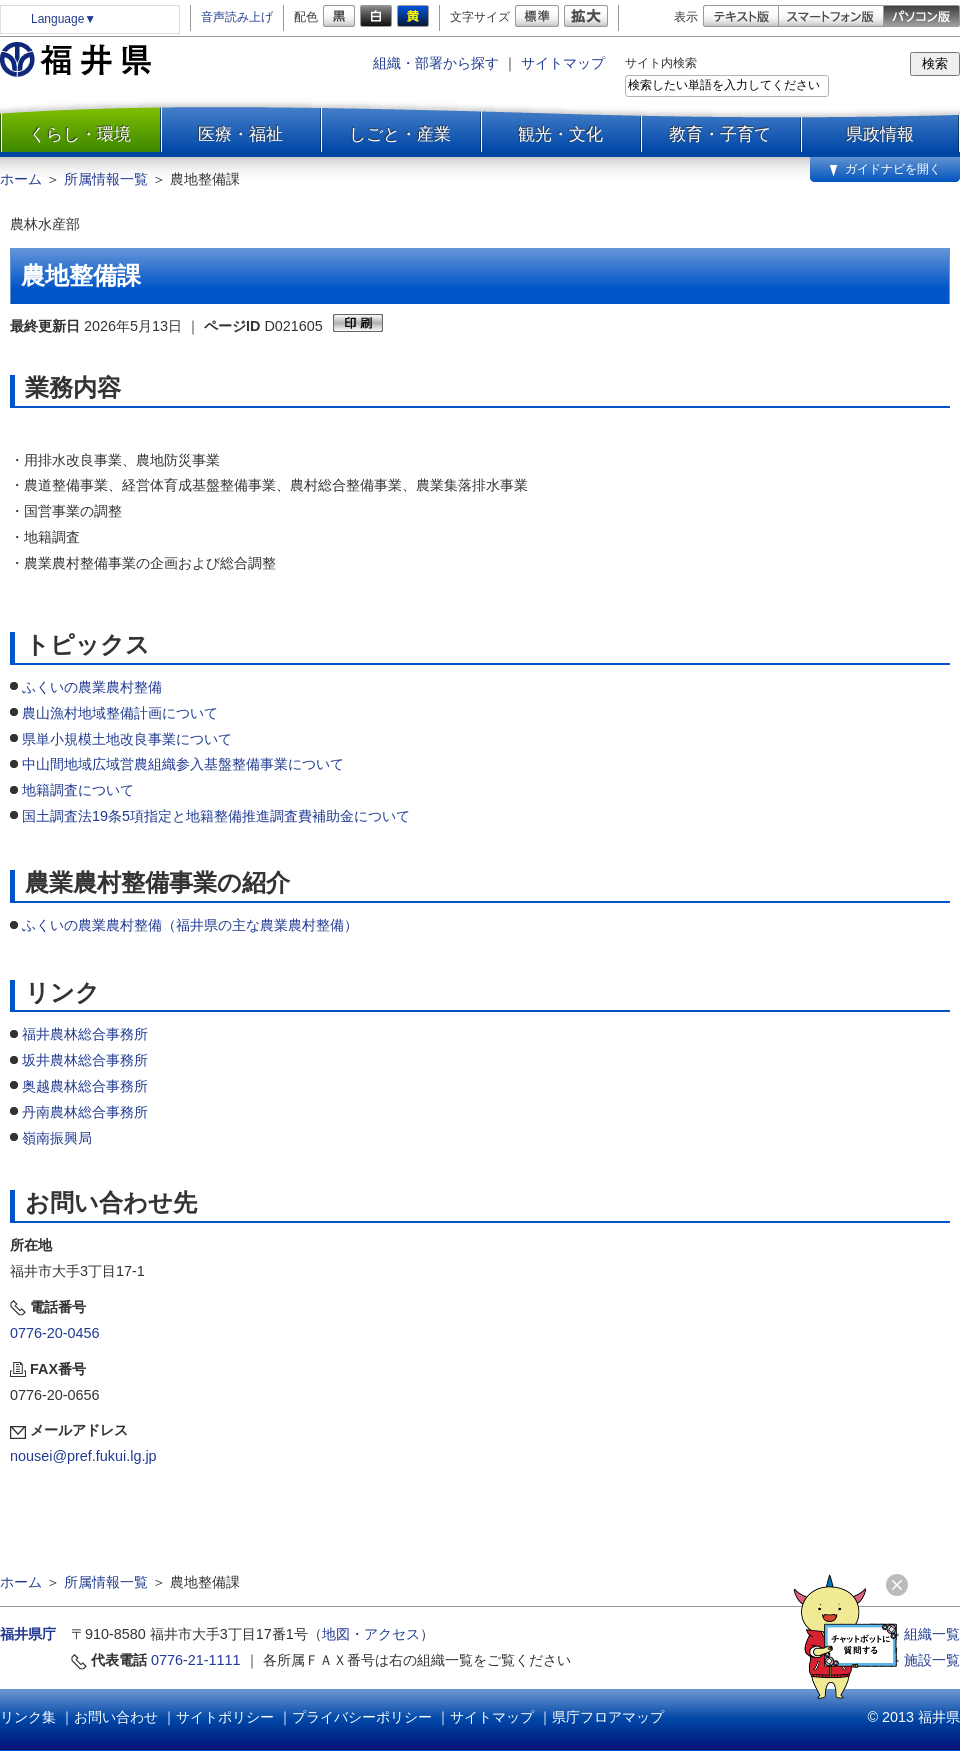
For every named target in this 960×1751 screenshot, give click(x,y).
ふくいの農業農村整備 (92, 687)
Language (63, 19)
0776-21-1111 (196, 1660)
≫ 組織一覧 (923, 1634)
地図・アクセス (371, 1634)
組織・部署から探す (436, 63)
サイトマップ (563, 63)
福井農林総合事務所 (85, 1034)
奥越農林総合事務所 (85, 1086)
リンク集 (28, 1717)
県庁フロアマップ (608, 1717)
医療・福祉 (240, 134)
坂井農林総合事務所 (85, 1060)
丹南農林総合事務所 (85, 1112)
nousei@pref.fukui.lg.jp (83, 1456)
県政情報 (880, 134)
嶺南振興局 (57, 1138)
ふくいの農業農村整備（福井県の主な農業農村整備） (190, 925)
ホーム (21, 179)
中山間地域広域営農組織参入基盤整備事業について (183, 764)
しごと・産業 (400, 134)
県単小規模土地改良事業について (127, 739)
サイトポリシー (225, 1717)
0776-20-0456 (55, 1333)
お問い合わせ (116, 1717)
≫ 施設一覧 (923, 1660)
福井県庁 (28, 1634)
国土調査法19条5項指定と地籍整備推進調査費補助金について (216, 816)
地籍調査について (78, 790)
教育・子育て (720, 134)
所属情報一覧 (106, 179)
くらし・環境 (80, 134)
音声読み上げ (237, 17)
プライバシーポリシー (362, 1717)
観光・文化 (560, 134)
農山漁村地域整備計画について (120, 713)
